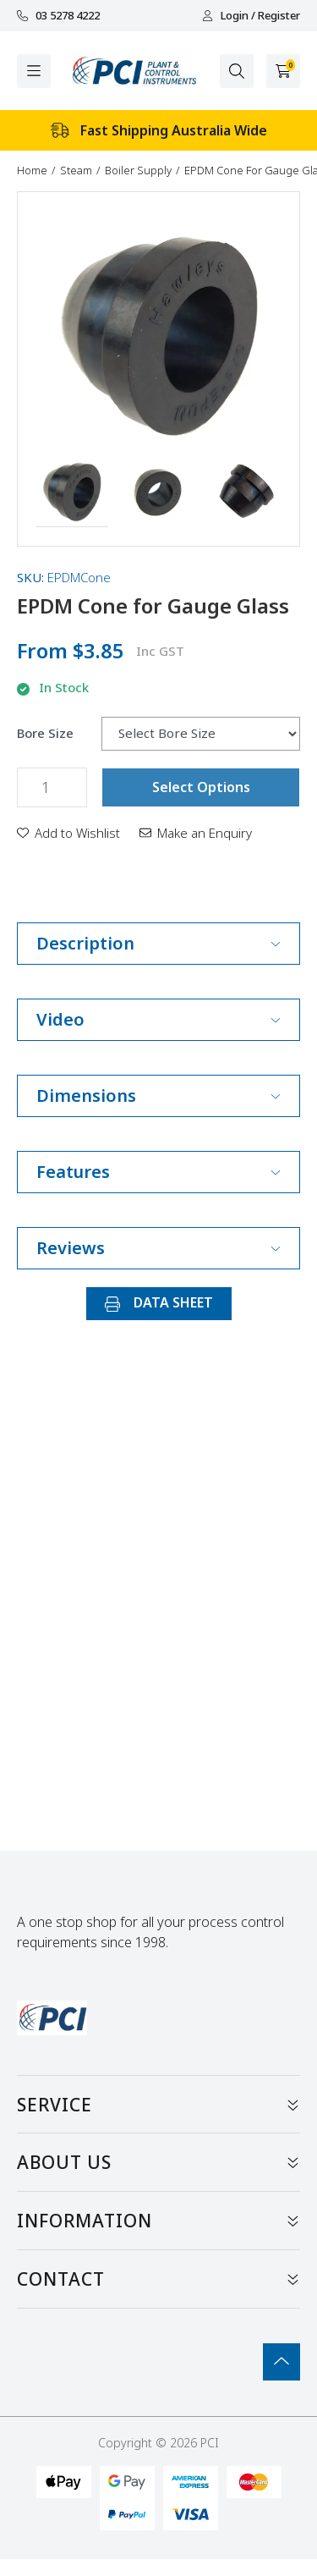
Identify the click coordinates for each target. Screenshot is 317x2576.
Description (158, 943)
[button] (72, 491)
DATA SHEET (159, 1302)
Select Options (201, 787)
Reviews (158, 1247)
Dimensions (158, 1095)
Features (158, 1171)
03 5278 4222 (58, 15)
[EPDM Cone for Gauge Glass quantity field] (52, 787)
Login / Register (251, 15)
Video (158, 1019)
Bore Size (45, 733)
